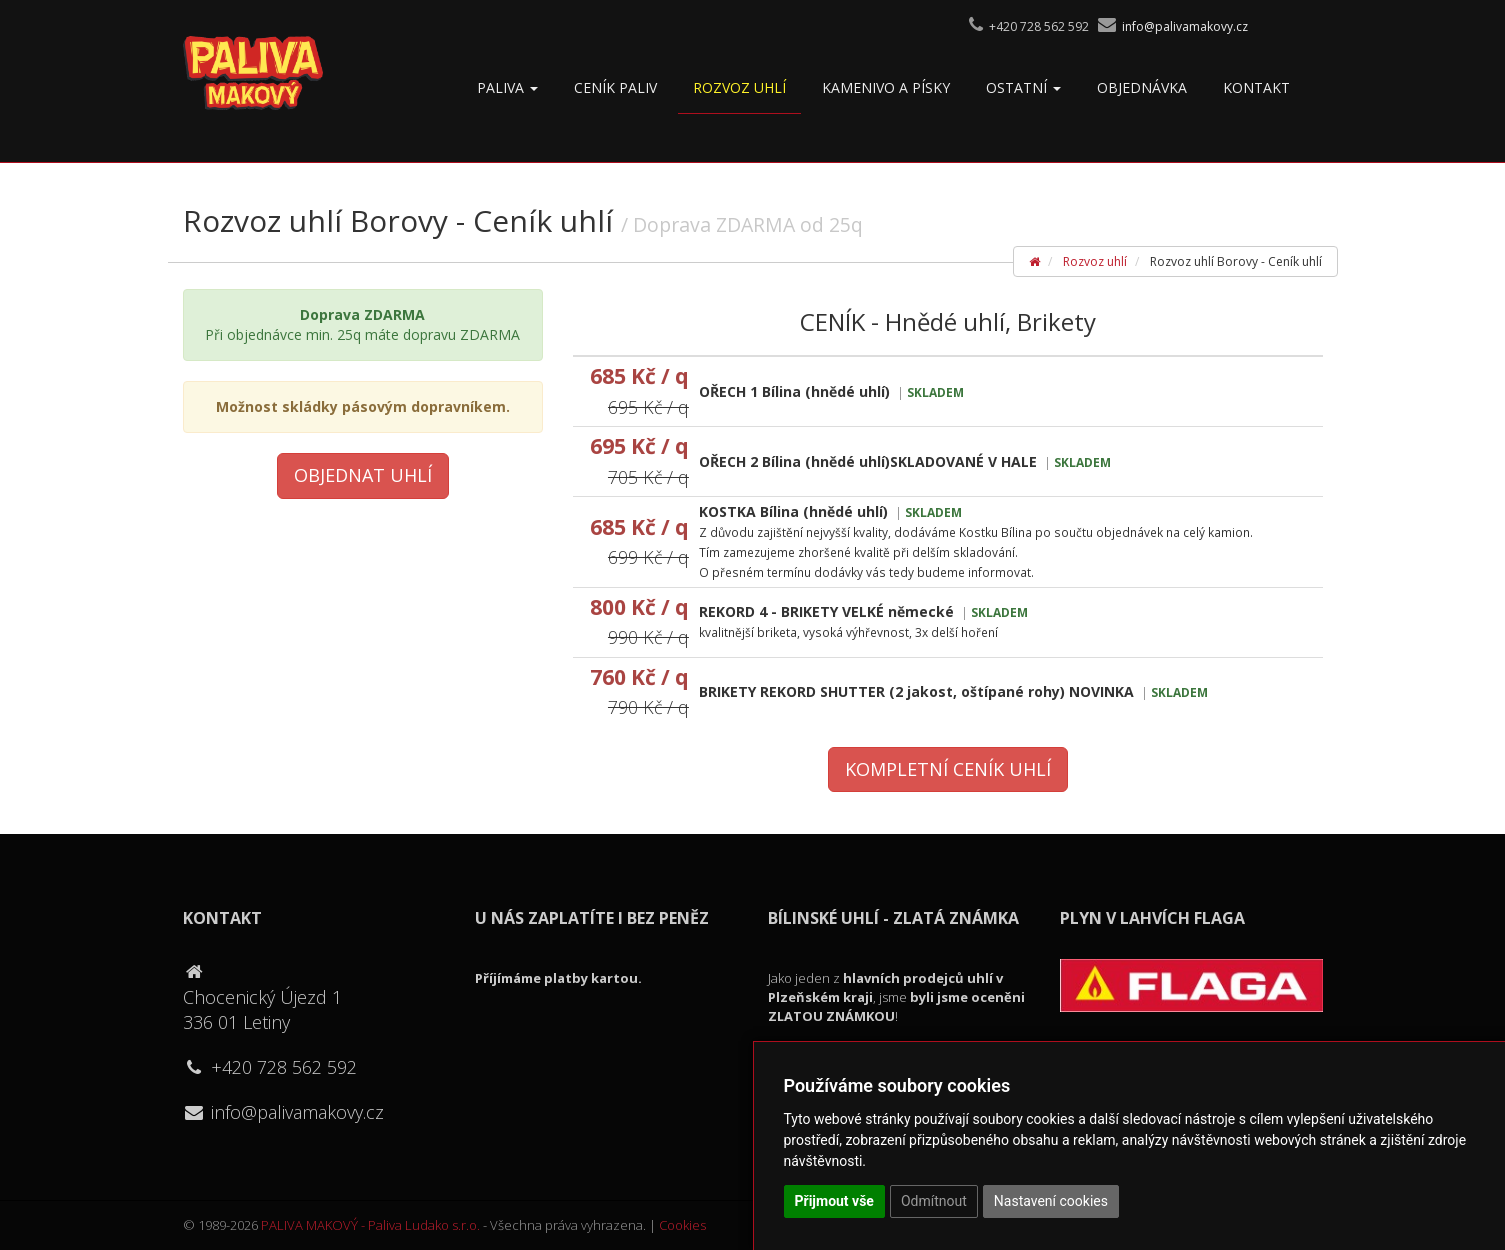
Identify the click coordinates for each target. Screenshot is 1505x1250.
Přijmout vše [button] (834, 1201)
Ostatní (1023, 87)
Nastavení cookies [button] (1051, 1201)
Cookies (682, 1225)
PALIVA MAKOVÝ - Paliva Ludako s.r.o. (370, 1225)
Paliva (507, 87)
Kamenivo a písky (886, 87)
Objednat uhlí (363, 475)
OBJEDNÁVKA (1142, 87)
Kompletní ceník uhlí (948, 769)
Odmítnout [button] (934, 1201)
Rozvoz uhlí (739, 87)
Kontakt (1256, 87)
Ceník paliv (615, 87)
